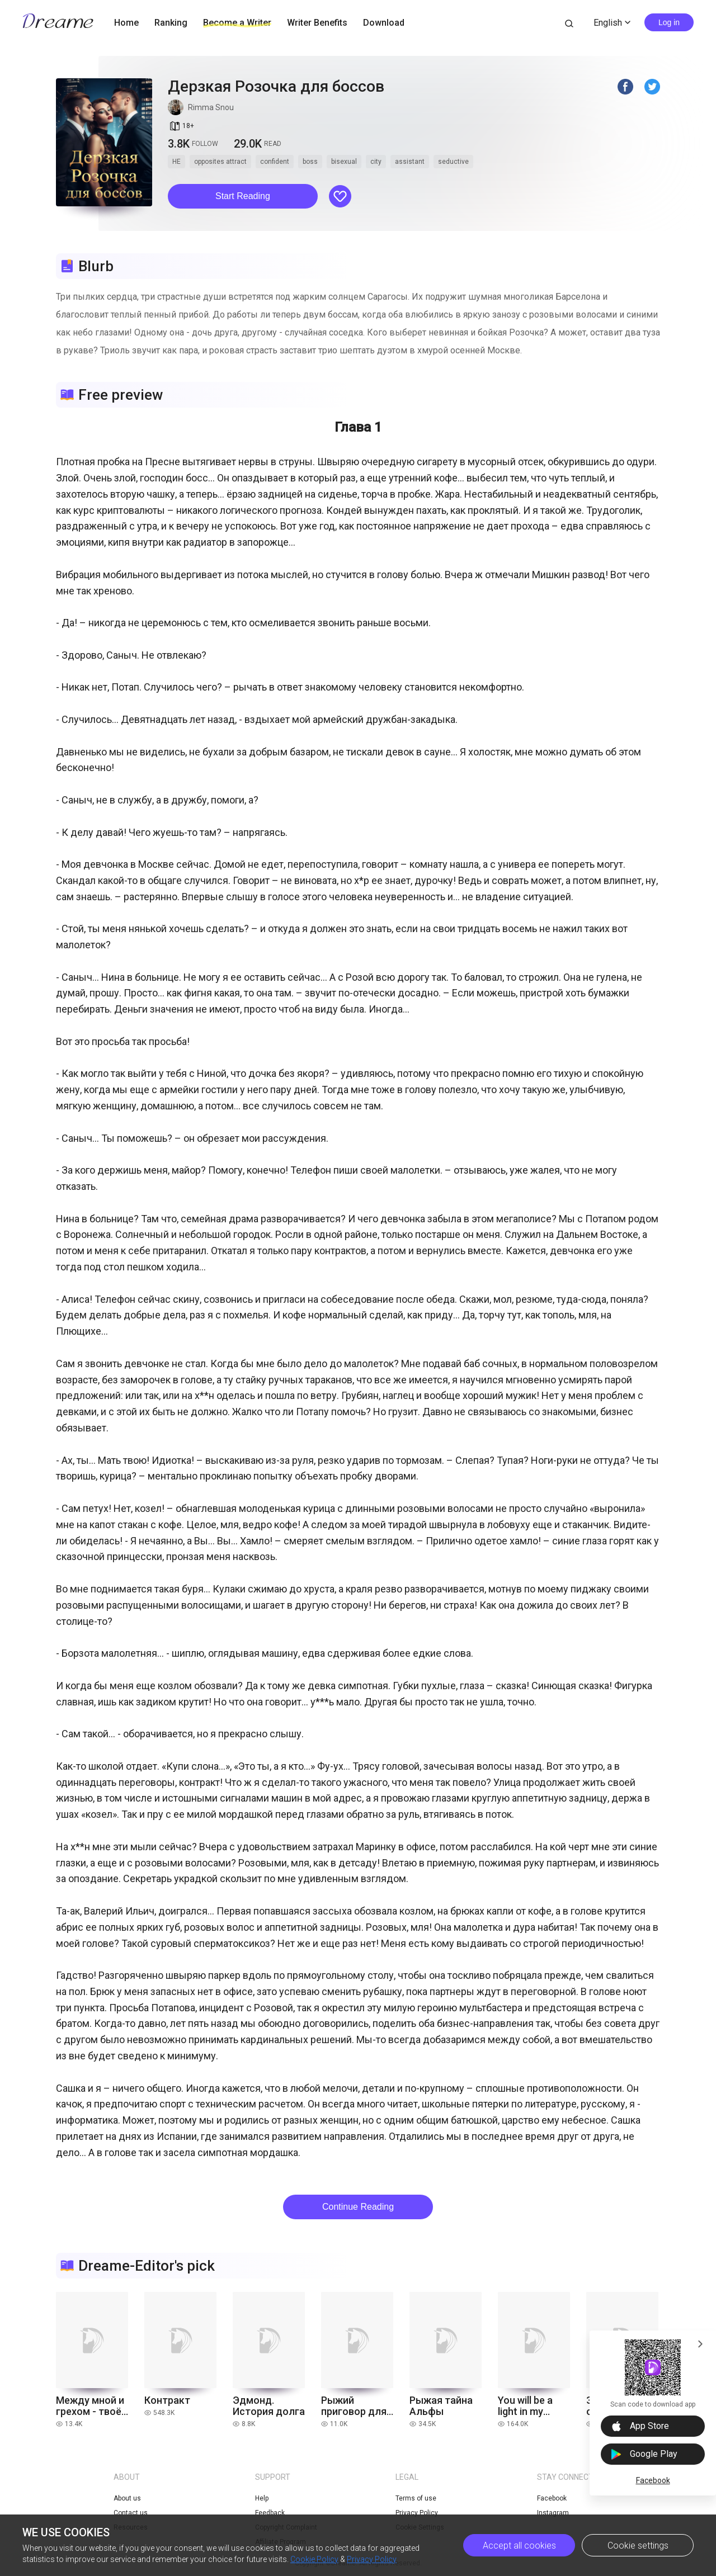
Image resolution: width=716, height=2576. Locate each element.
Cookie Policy (314, 2559)
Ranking (170, 22)
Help (261, 2498)
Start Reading (242, 196)
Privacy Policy (372, 2559)
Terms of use (415, 2498)
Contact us (131, 2513)
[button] (243, 196)
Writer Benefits (317, 22)
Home (126, 22)
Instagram (553, 2513)
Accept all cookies (519, 2545)
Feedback (270, 2513)
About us (127, 2498)
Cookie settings (637, 2545)
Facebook (653, 2480)
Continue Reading (358, 2206)
